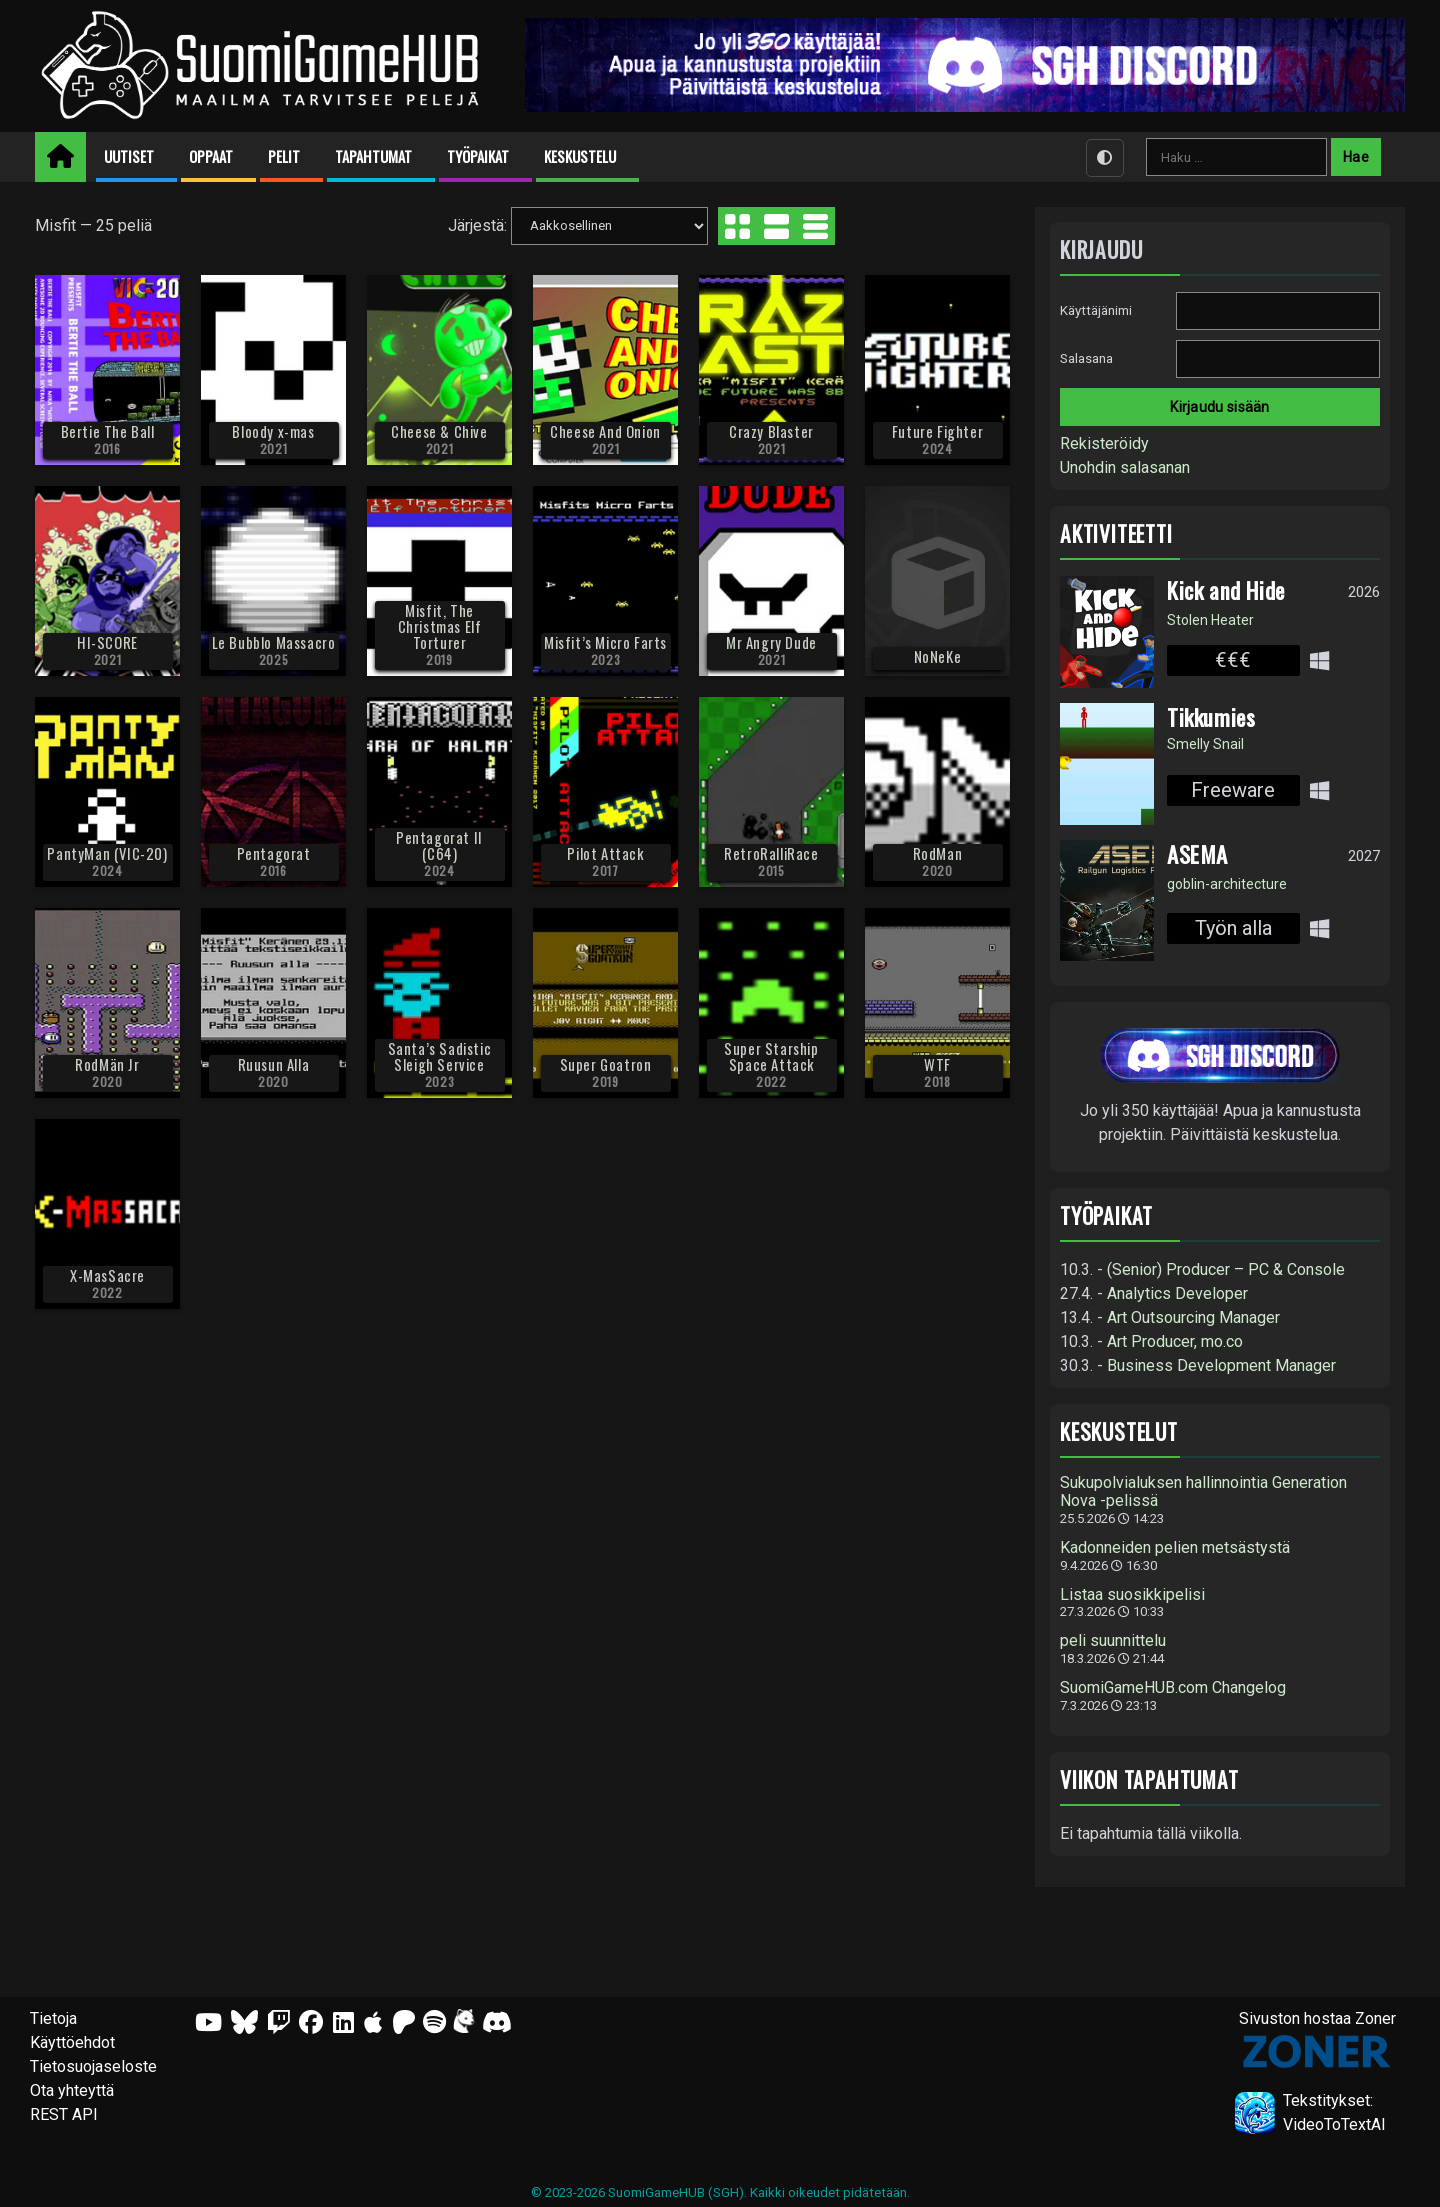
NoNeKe (938, 656)
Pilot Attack (605, 853)
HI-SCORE (107, 642)
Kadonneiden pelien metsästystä (1175, 1548)
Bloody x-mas (273, 431)
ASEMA (1197, 854)
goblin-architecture (1227, 884)
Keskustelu (580, 156)
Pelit (284, 156)
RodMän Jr (107, 1064)
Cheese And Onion (605, 431)
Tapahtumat (373, 156)
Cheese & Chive (439, 431)
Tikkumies (1211, 717)
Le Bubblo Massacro (274, 642)
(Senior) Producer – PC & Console (1226, 1269)
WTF (937, 1064)
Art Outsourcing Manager (1193, 1317)
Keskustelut (1119, 1431)
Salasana (1086, 358)
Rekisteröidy (1104, 443)
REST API (64, 2114)
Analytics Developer (1177, 1293)
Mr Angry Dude (771, 642)
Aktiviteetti (1116, 533)
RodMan (938, 853)
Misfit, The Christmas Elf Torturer (440, 626)
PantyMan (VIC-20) (107, 853)
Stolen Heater (1210, 620)
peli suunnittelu (1113, 1641)
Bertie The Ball (108, 431)
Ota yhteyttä (72, 2090)
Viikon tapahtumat (1149, 1779)
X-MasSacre (107, 1275)
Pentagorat (274, 853)
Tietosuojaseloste (93, 2066)
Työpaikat (478, 156)
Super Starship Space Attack (771, 1056)
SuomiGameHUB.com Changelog (1173, 1688)
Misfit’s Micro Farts (605, 642)
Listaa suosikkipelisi (1132, 1595)
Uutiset (129, 156)
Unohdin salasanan (1125, 467)
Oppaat (211, 156)
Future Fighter (937, 431)
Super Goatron (606, 1064)
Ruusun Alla (274, 1064)
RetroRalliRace (771, 853)
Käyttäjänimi (1096, 310)
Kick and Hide (1226, 590)
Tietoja (53, 2018)
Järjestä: (477, 224)
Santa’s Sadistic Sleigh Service (440, 1056)
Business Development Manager (1221, 1365)
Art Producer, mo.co (1175, 1341)
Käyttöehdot (72, 2042)
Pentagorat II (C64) (439, 845)
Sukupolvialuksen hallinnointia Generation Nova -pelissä (1203, 1492)
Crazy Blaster (771, 431)
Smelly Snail (1205, 744)
